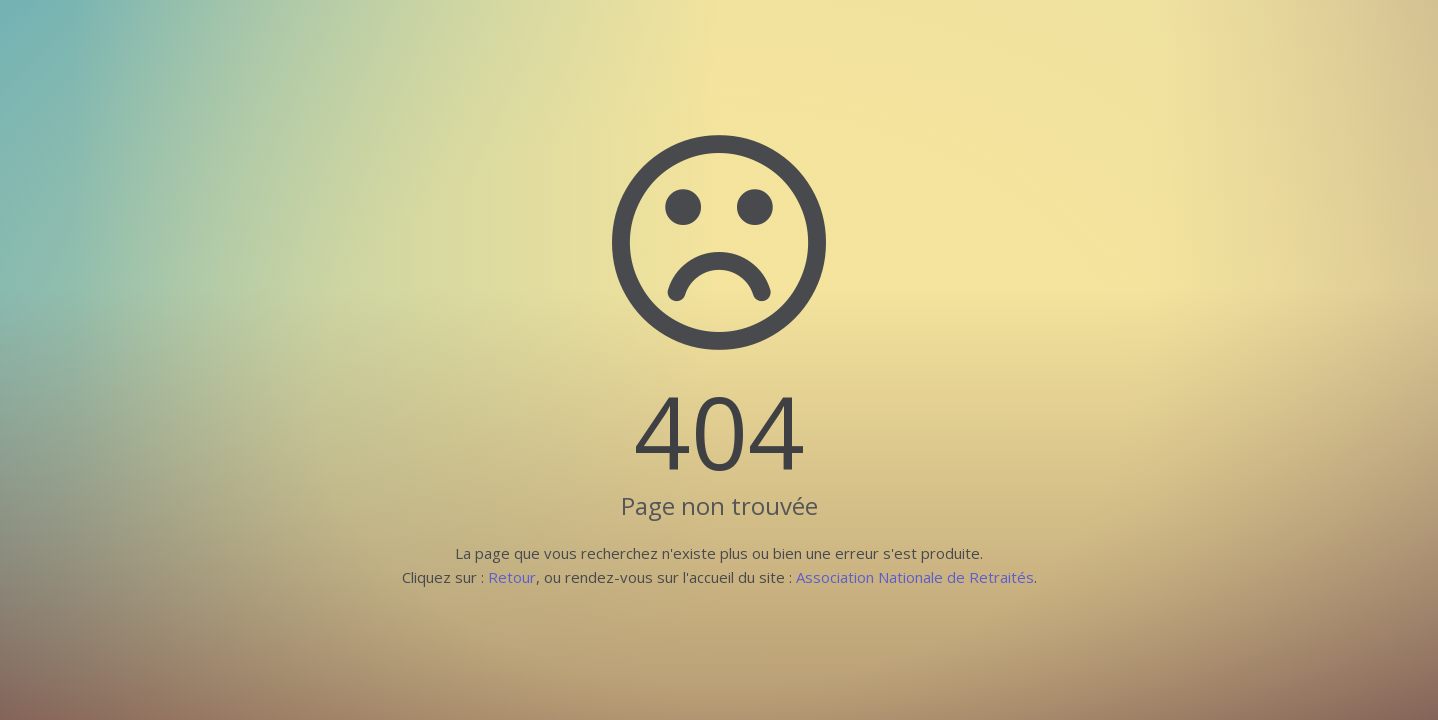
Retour (512, 577)
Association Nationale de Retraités (915, 577)
